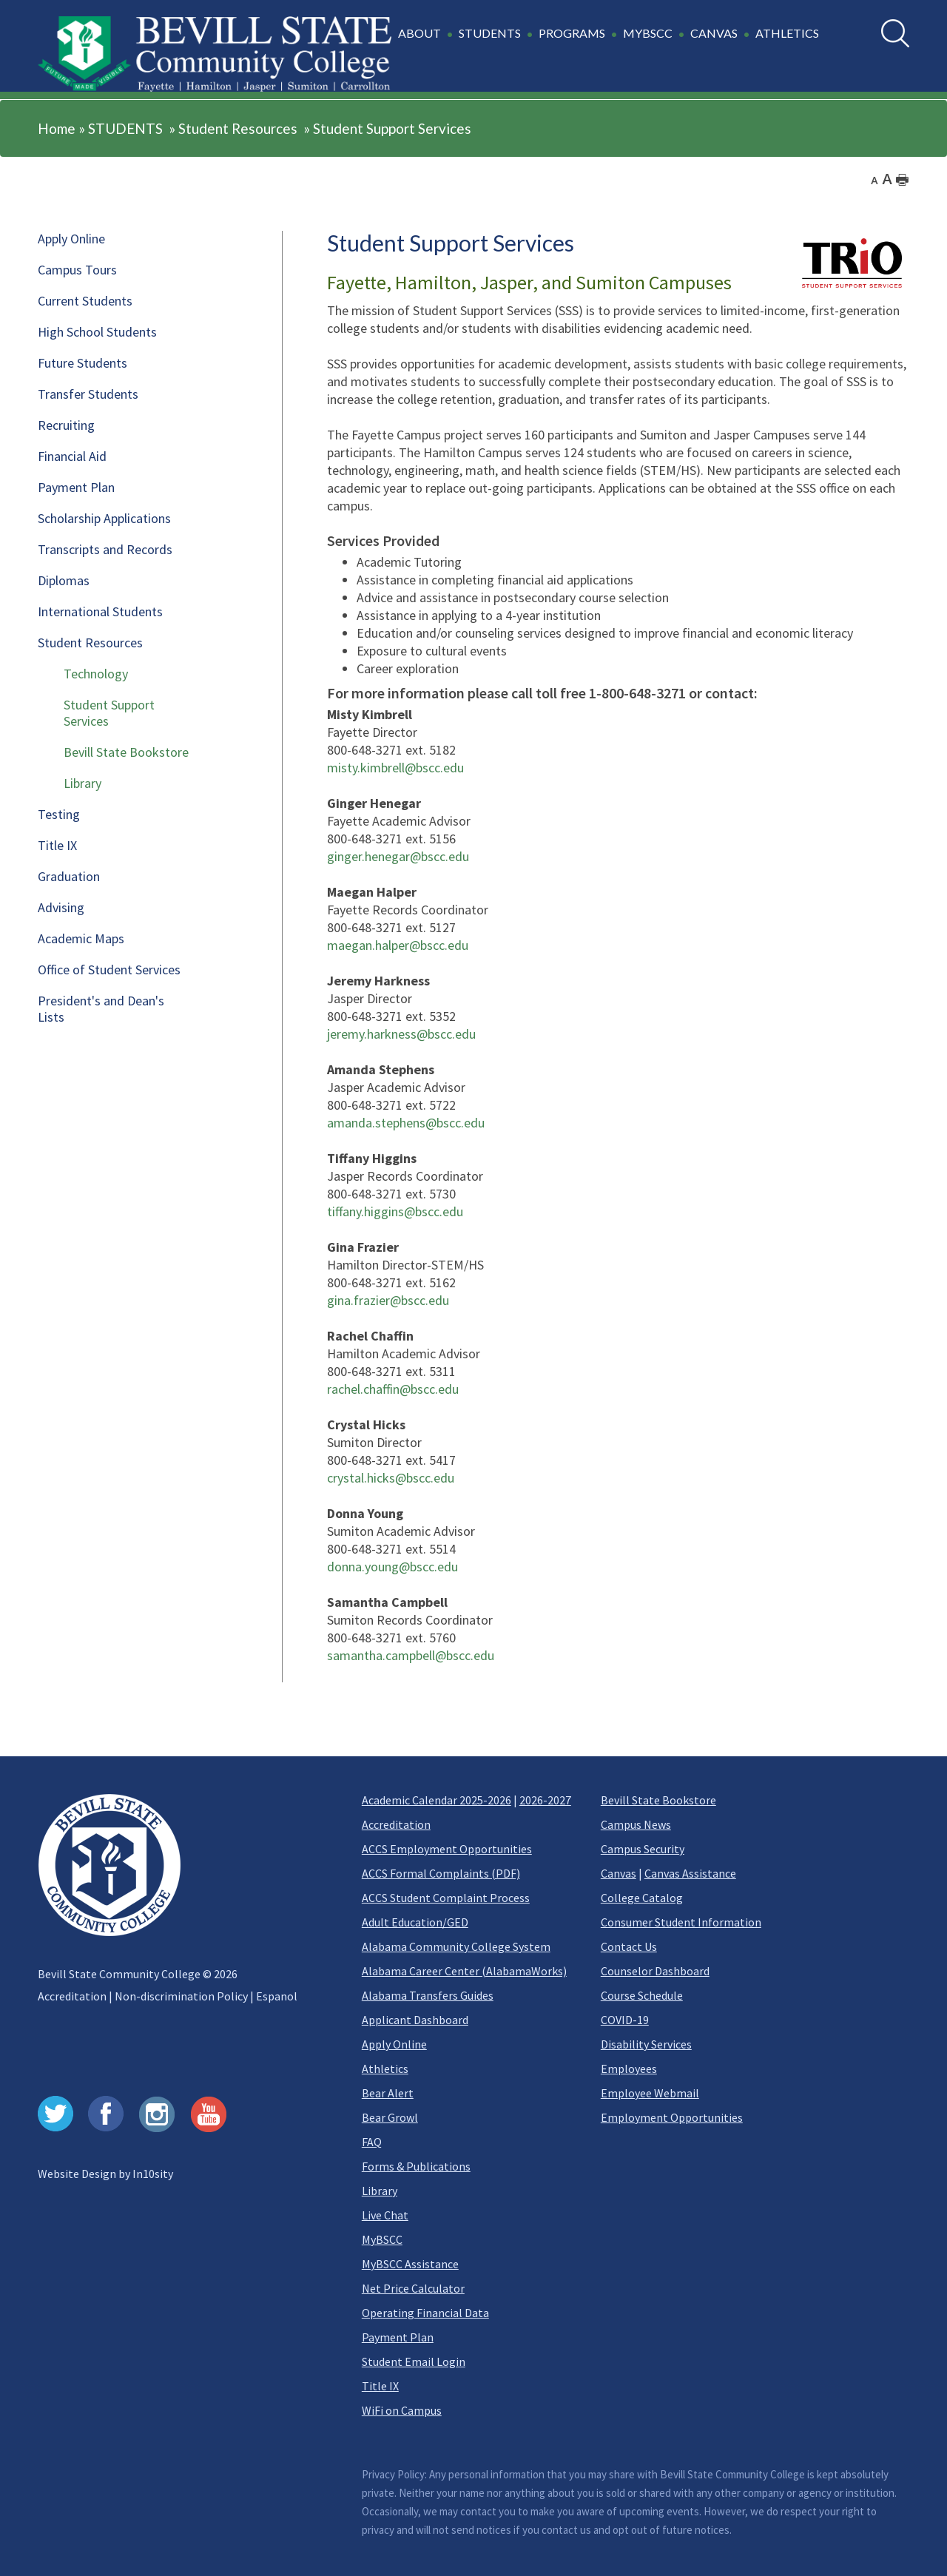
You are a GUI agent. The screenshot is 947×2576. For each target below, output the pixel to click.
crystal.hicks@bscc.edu (390, 1477)
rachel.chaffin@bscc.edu (393, 1388)
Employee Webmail (650, 2093)
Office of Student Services (109, 969)
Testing (59, 814)
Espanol (276, 1996)
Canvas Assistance (690, 1873)
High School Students (97, 331)
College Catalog (642, 1897)
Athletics (385, 2068)
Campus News (636, 1824)
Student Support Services (392, 128)
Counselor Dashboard (655, 1970)
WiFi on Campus (402, 2410)
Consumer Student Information (681, 1922)
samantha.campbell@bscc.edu (410, 1655)
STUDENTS (125, 128)
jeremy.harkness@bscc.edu (401, 1033)
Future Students (82, 362)
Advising (61, 907)
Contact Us (629, 1946)
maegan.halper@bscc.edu (397, 945)
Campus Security (642, 1848)
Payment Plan (76, 487)
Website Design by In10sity (105, 2173)
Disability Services (646, 2044)
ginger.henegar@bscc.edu (398, 856)
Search (881, 19)
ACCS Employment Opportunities (447, 1848)
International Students (100, 611)
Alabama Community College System (456, 1946)
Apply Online (71, 238)
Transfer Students (88, 393)
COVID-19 (625, 2019)
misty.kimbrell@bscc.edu (395, 767)
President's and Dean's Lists (101, 1008)
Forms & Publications (416, 2166)
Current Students (85, 300)
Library (82, 783)
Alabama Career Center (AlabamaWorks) (464, 1970)
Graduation (69, 876)
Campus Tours (77, 269)
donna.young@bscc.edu (392, 1566)
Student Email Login (413, 2361)
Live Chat (385, 2215)
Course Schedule (642, 1995)
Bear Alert (388, 2093)
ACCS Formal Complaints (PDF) (441, 1873)
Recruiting (66, 425)
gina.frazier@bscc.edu (388, 1300)
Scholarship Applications (104, 518)
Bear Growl (390, 2117)
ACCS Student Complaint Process (446, 1897)
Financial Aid (72, 456)
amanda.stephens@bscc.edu (406, 1122)
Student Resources (237, 128)
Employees (629, 2068)
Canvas (618, 1873)
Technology (96, 673)
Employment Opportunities (672, 2117)
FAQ (372, 2141)
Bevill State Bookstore (126, 752)
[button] (610, 41)
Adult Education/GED (415, 1922)
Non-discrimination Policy (181, 1996)
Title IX (57, 845)
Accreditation (72, 1996)
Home (56, 128)
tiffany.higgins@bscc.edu (395, 1211)
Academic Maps (81, 938)
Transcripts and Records (105, 549)
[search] (895, 33)
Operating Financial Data (425, 2312)
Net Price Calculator (413, 2288)
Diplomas (64, 580)
